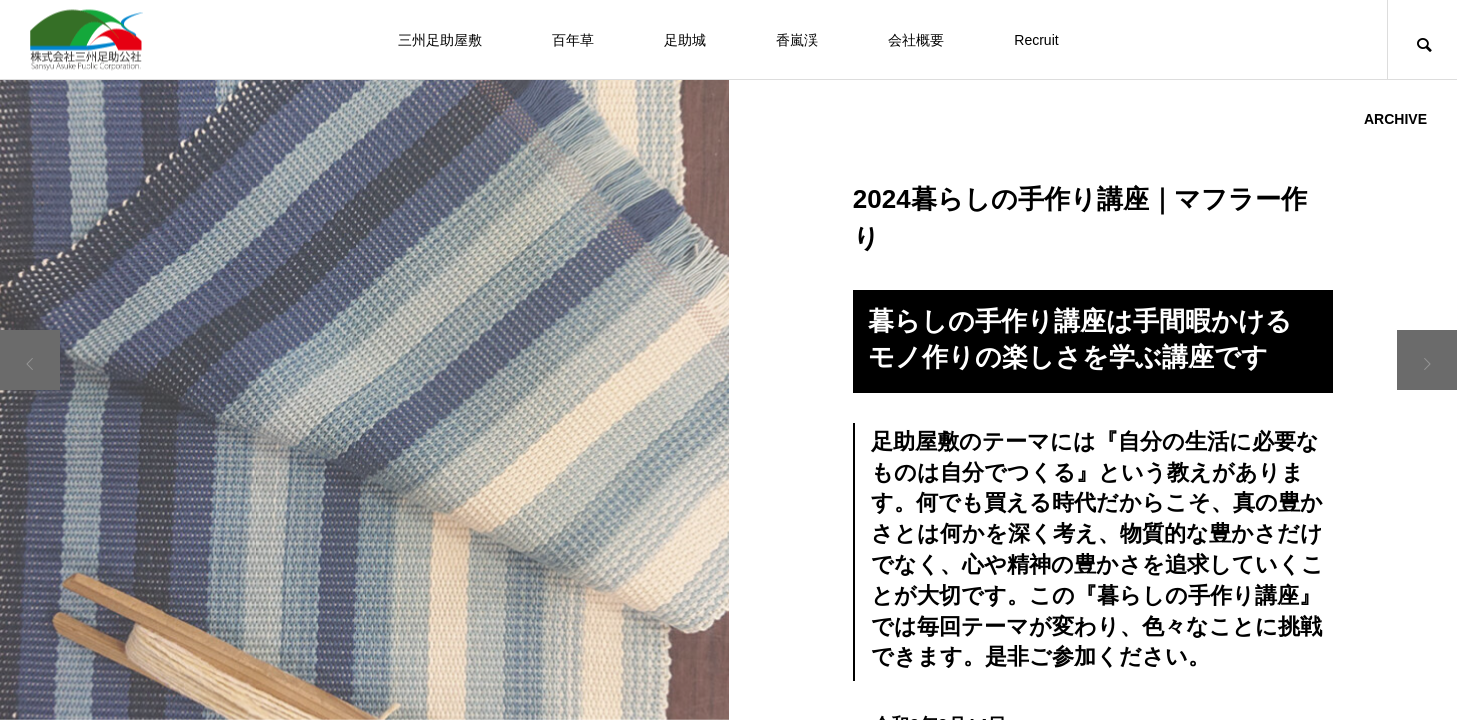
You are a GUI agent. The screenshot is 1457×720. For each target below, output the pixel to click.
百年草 (573, 40)
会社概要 (916, 40)
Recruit (1036, 40)
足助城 (685, 40)
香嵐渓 (797, 40)
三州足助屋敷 (440, 40)
